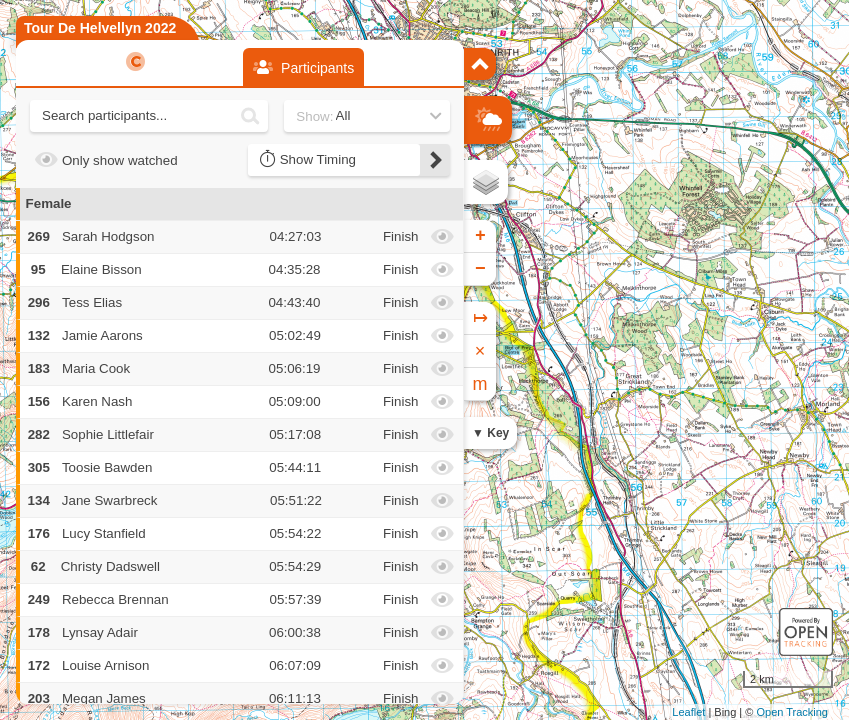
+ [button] (480, 236)
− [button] (480, 269)
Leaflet (688, 712)
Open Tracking (792, 712)
